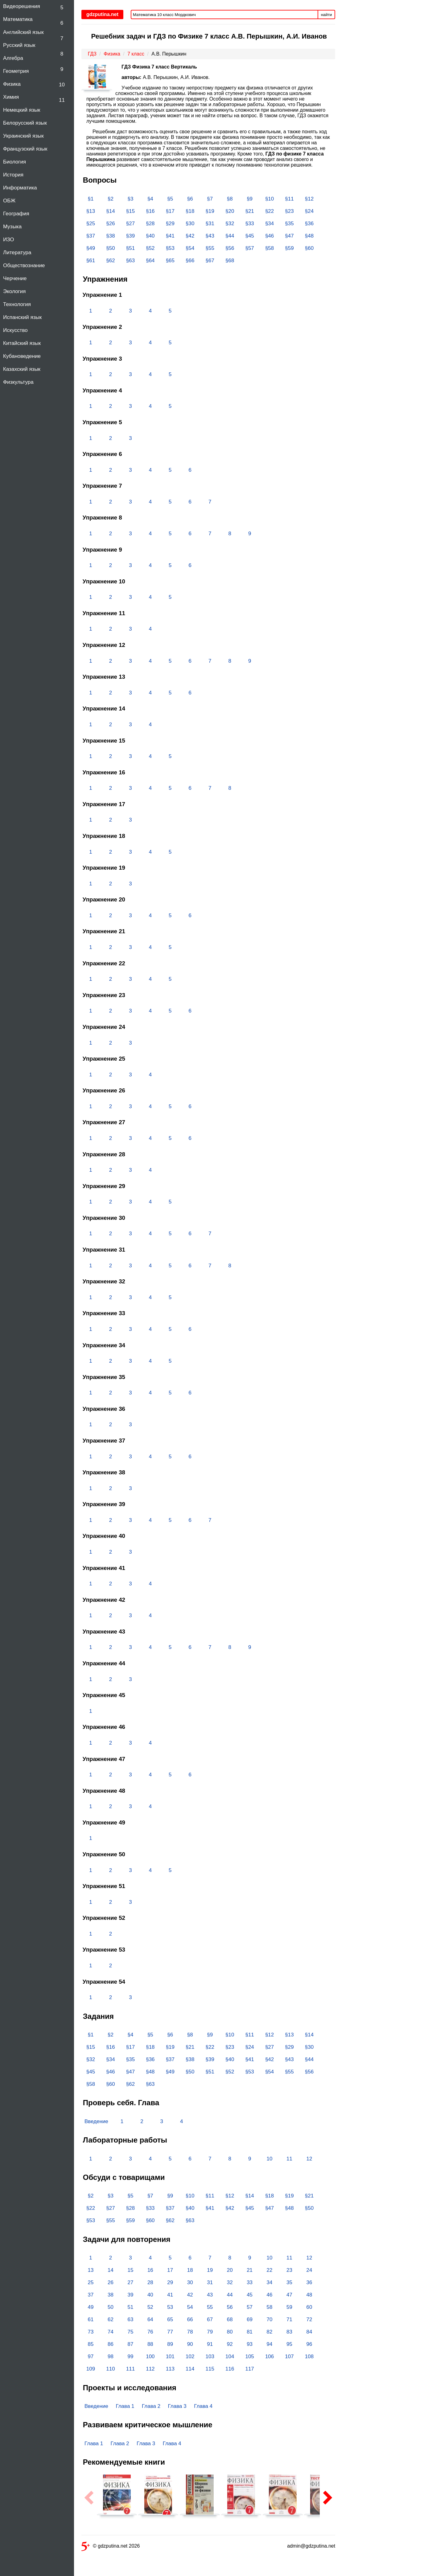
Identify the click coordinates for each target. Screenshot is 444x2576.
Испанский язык (22, 317)
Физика (12, 84)
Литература (17, 252)
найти (326, 14)
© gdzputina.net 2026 (110, 2547)
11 (62, 100)
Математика (18, 19)
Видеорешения (21, 6)
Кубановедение (22, 356)
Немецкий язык (21, 110)
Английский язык (23, 32)
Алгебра (13, 58)
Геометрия (16, 71)
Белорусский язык (25, 123)
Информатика (20, 188)
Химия (11, 97)
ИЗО (8, 239)
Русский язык (19, 45)
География (16, 214)
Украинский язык (23, 136)
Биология (14, 162)
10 (62, 85)
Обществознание (24, 265)
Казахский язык (21, 369)
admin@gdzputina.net (311, 2546)
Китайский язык (22, 343)
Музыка (12, 227)
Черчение (15, 278)
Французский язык (25, 149)
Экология (14, 291)
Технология (17, 304)
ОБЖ (9, 201)
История (13, 175)
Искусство (15, 330)
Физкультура (18, 382)
